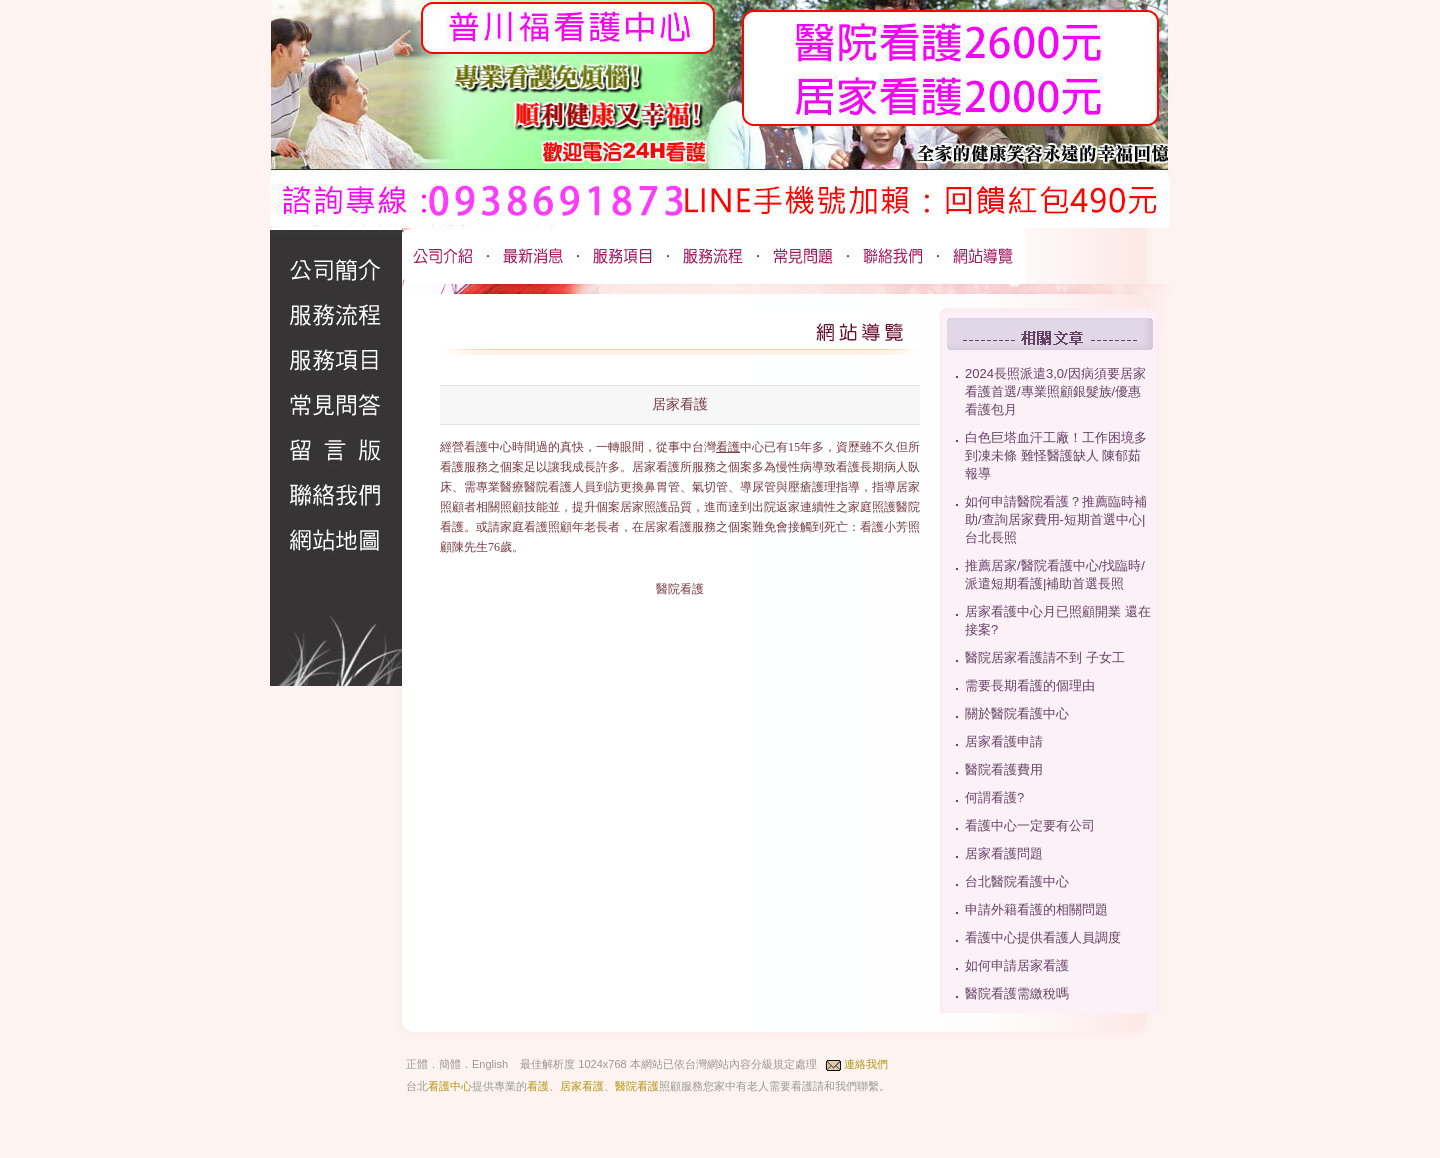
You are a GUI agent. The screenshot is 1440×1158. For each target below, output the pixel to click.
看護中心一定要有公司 (1030, 825)
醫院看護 (637, 1086)
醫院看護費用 (1004, 769)
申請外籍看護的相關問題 (1036, 909)
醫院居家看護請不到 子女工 (1045, 657)
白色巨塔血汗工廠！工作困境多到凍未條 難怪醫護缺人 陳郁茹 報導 (1056, 455)
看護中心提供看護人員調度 (1043, 937)
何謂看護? (994, 797)
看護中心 (450, 1086)
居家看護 (582, 1086)
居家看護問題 (1004, 853)
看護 (728, 447)
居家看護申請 (1004, 741)
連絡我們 (866, 1064)
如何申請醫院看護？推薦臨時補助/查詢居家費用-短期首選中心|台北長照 (1056, 519)
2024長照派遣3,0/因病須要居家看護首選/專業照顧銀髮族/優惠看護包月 (1055, 391)
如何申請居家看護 (1017, 965)
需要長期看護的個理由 (1030, 685)
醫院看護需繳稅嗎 (1017, 993)
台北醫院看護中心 (1017, 881)
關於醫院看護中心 (1017, 713)
